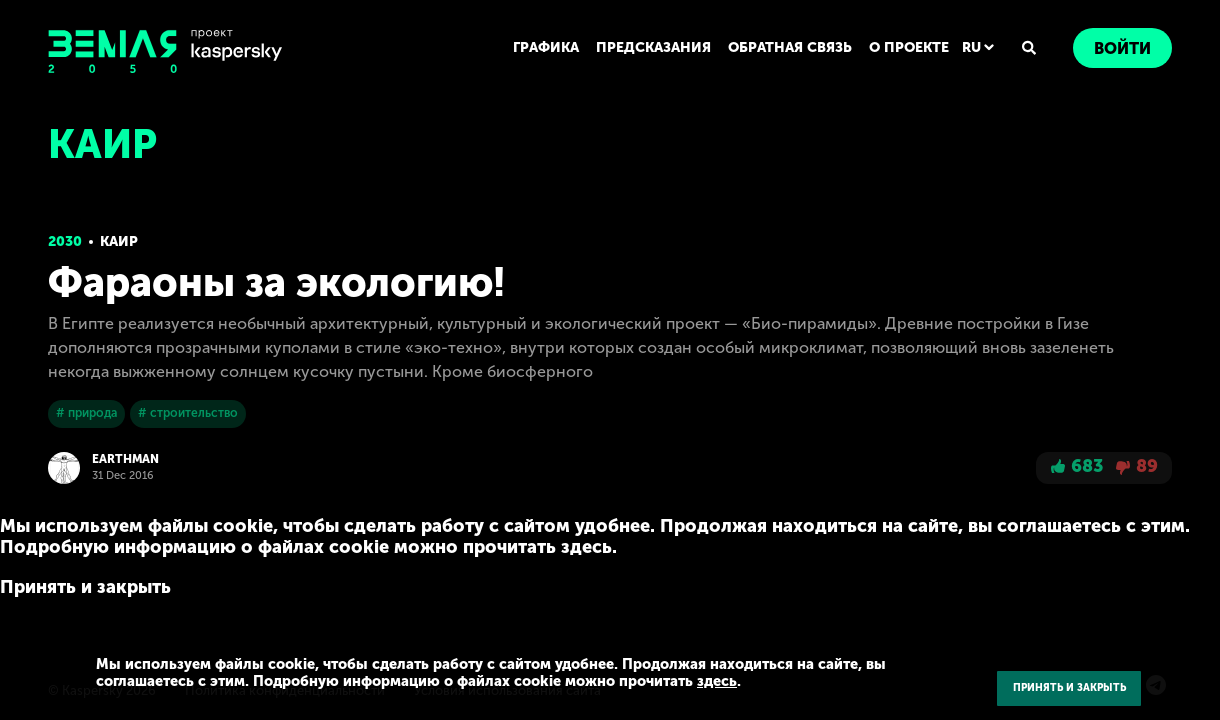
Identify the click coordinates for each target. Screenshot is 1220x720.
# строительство (187, 413)
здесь (687, 681)
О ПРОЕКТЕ (910, 47)
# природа (86, 413)
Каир (119, 241)
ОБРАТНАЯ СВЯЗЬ (791, 47)
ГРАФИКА (549, 47)
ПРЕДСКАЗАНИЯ (655, 47)
